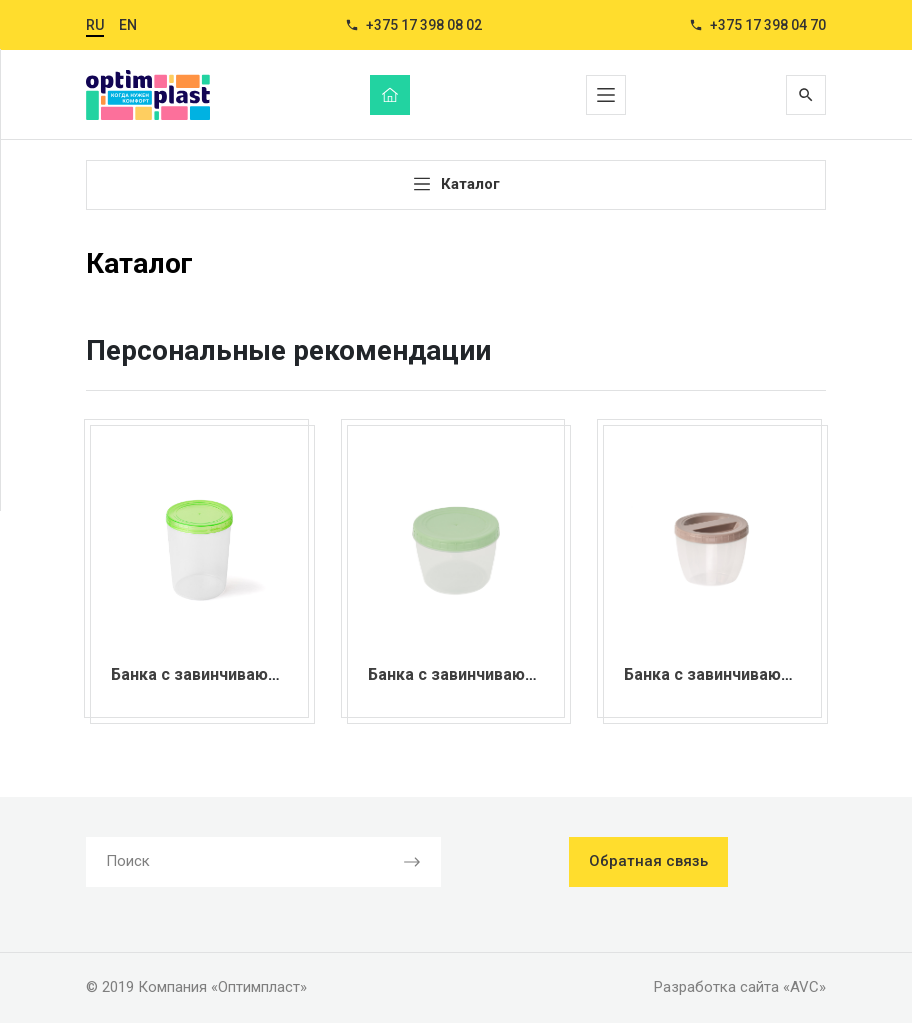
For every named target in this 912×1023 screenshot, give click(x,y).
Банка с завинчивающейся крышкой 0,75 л (535, 674)
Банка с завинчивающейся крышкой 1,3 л (273, 674)
